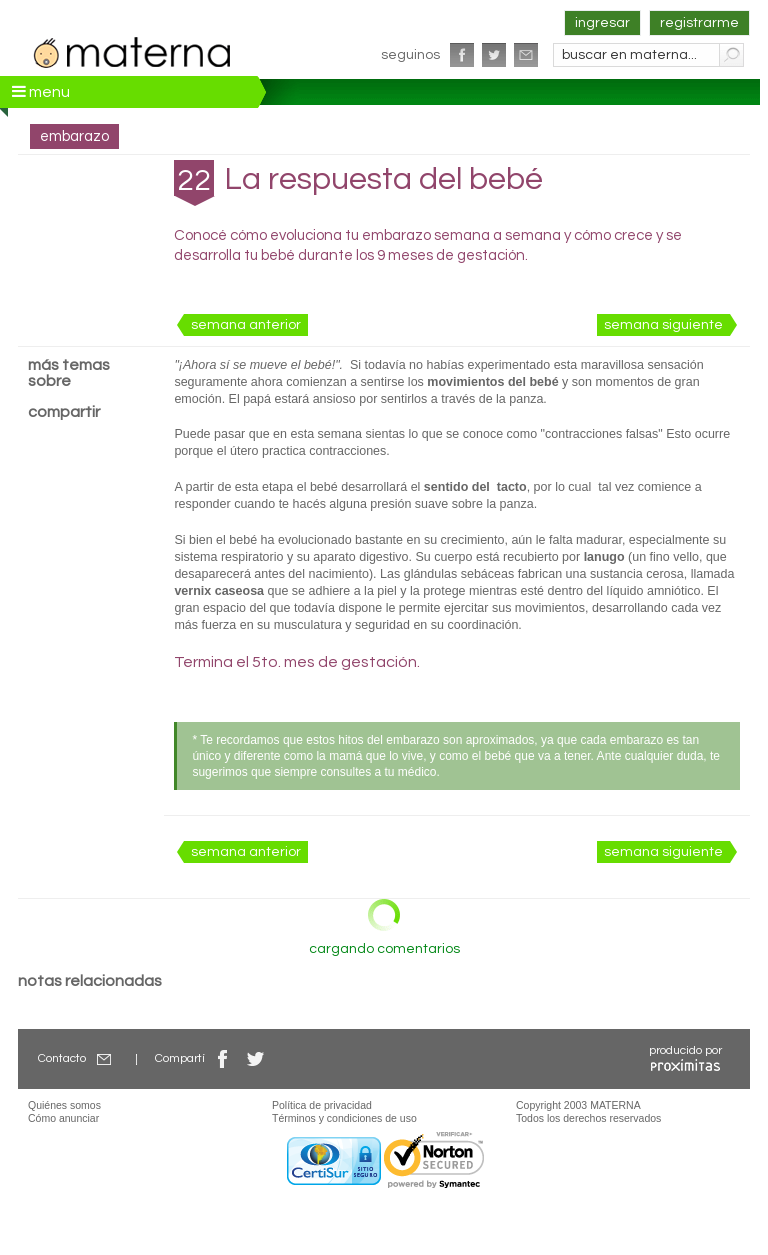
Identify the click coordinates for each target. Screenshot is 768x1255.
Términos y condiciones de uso (344, 1118)
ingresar (602, 23)
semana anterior (246, 325)
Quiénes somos (64, 1105)
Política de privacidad (322, 1105)
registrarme (699, 23)
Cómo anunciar (63, 1118)
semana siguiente (663, 325)
